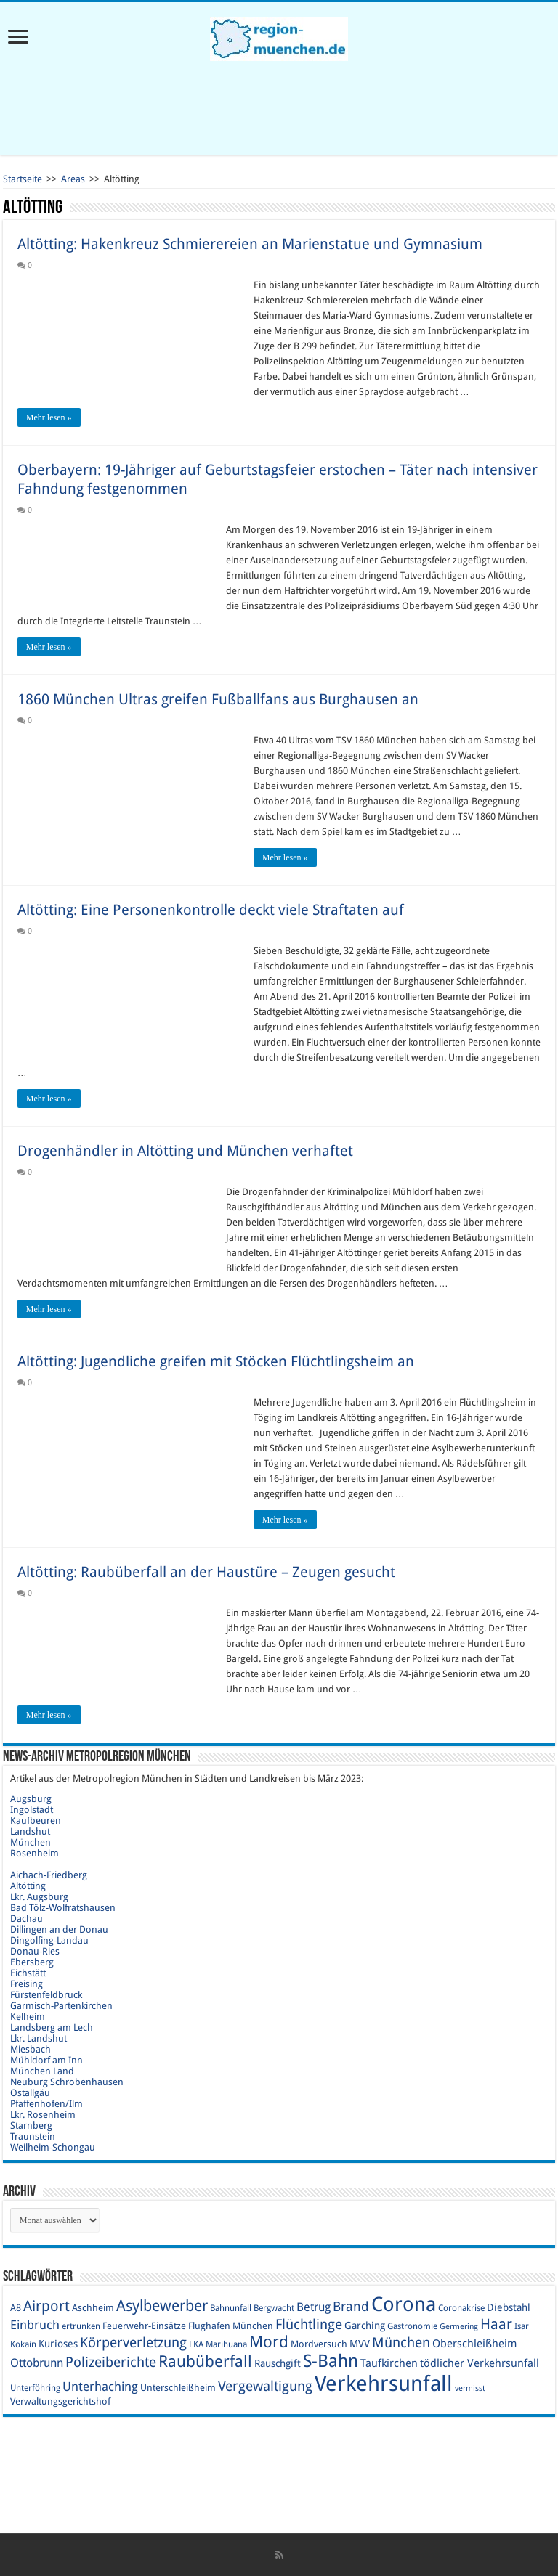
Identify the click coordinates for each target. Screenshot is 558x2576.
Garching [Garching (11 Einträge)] (364, 2325)
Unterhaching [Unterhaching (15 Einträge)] (100, 2386)
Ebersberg (32, 1962)
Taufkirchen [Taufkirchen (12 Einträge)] (389, 2363)
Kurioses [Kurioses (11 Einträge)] (58, 2343)
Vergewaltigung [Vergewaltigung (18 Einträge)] (265, 2386)
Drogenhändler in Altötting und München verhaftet (185, 1150)
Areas (73, 179)
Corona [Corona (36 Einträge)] (403, 2304)
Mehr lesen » (49, 417)
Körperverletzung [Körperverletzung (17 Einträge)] (133, 2342)
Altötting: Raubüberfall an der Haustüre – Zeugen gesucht (206, 1572)
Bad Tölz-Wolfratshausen (63, 1907)
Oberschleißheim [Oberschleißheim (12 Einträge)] (474, 2343)
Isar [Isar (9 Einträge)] (521, 2326)
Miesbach (30, 2049)
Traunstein (32, 2136)
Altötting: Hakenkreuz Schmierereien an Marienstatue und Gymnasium (249, 244)
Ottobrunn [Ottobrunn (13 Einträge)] (36, 2363)
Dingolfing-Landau (49, 1940)
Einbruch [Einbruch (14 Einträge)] (35, 2325)
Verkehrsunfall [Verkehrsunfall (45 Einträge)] (384, 2383)
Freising (26, 1983)
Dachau (26, 1918)
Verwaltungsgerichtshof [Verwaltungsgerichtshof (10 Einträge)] (60, 2401)
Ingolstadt (31, 1809)
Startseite (22, 179)
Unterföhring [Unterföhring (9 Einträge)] (35, 2388)
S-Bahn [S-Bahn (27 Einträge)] (330, 2361)
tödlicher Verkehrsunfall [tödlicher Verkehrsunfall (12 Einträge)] (479, 2363)
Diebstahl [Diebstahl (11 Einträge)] (508, 2307)
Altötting (28, 1885)
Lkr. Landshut (38, 2038)
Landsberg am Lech (51, 2027)
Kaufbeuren (35, 1820)
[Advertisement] (279, 108)
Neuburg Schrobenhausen (67, 2081)
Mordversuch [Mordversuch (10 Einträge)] (319, 2344)
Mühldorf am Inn (46, 2060)
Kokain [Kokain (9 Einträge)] (23, 2344)
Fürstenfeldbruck (46, 1994)
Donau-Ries (35, 1951)
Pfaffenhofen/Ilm (46, 2103)
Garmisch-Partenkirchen (61, 2005)
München (30, 1842)
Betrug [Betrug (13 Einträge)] (313, 2307)
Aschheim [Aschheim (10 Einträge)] (93, 2307)
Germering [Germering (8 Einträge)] (459, 2326)
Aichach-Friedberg (48, 1875)
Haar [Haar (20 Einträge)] (496, 2324)
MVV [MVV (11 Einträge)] (359, 2343)
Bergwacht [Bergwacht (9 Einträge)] (274, 2308)
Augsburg (31, 1798)
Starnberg (31, 2125)
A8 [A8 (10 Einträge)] (15, 2307)
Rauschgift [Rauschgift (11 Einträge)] (277, 2363)
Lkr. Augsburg (39, 1896)
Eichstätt (28, 1973)
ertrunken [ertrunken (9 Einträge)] (81, 2326)
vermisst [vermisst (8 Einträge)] (470, 2388)
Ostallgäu (30, 2092)
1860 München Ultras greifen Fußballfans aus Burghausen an (217, 699)
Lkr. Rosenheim (43, 2114)
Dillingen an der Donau (59, 1929)
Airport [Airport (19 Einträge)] (46, 2306)
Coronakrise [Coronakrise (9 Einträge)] (461, 2308)
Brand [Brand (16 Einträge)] (351, 2306)
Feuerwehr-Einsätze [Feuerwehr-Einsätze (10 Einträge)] (144, 2325)
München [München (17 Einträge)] (401, 2342)
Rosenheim (34, 1853)
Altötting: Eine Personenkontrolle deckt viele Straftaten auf (210, 909)
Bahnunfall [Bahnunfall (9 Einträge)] (230, 2308)
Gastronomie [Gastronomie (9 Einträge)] (412, 2326)
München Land (42, 2071)
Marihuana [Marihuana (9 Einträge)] (226, 2344)
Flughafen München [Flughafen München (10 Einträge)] (230, 2325)
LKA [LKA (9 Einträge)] (196, 2344)
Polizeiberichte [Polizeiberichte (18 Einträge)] (110, 2362)
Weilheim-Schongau (52, 2147)
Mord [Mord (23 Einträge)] (268, 2342)
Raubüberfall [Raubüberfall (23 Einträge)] (205, 2361)
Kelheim (27, 2016)
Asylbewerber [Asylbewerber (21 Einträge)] (162, 2306)
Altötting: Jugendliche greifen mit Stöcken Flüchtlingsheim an (215, 1361)
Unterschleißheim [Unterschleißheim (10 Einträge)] (178, 2387)
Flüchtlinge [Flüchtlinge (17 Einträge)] (308, 2324)
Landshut (30, 1831)
